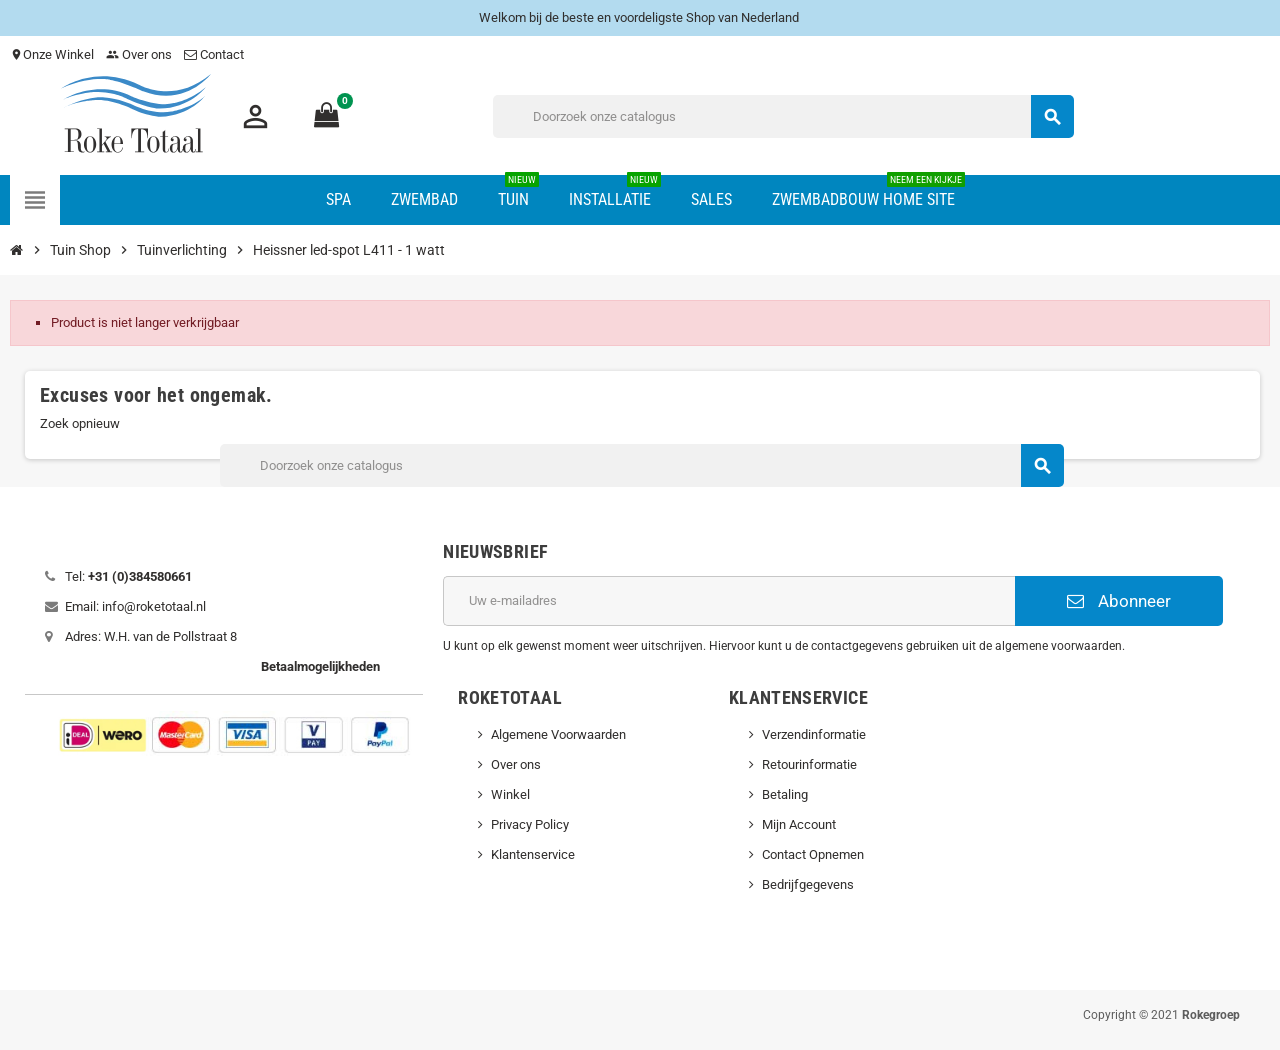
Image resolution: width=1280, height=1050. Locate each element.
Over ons (139, 54)
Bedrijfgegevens (808, 884)
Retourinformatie (809, 764)
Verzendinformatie (814, 734)
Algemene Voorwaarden (558, 734)
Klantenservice (533, 854)
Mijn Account (799, 824)
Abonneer (1119, 601)
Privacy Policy (530, 824)
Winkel (510, 794)
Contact (215, 54)
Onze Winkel (52, 54)
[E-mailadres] (729, 601)
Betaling (785, 794)
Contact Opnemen (813, 854)
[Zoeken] (783, 116)
